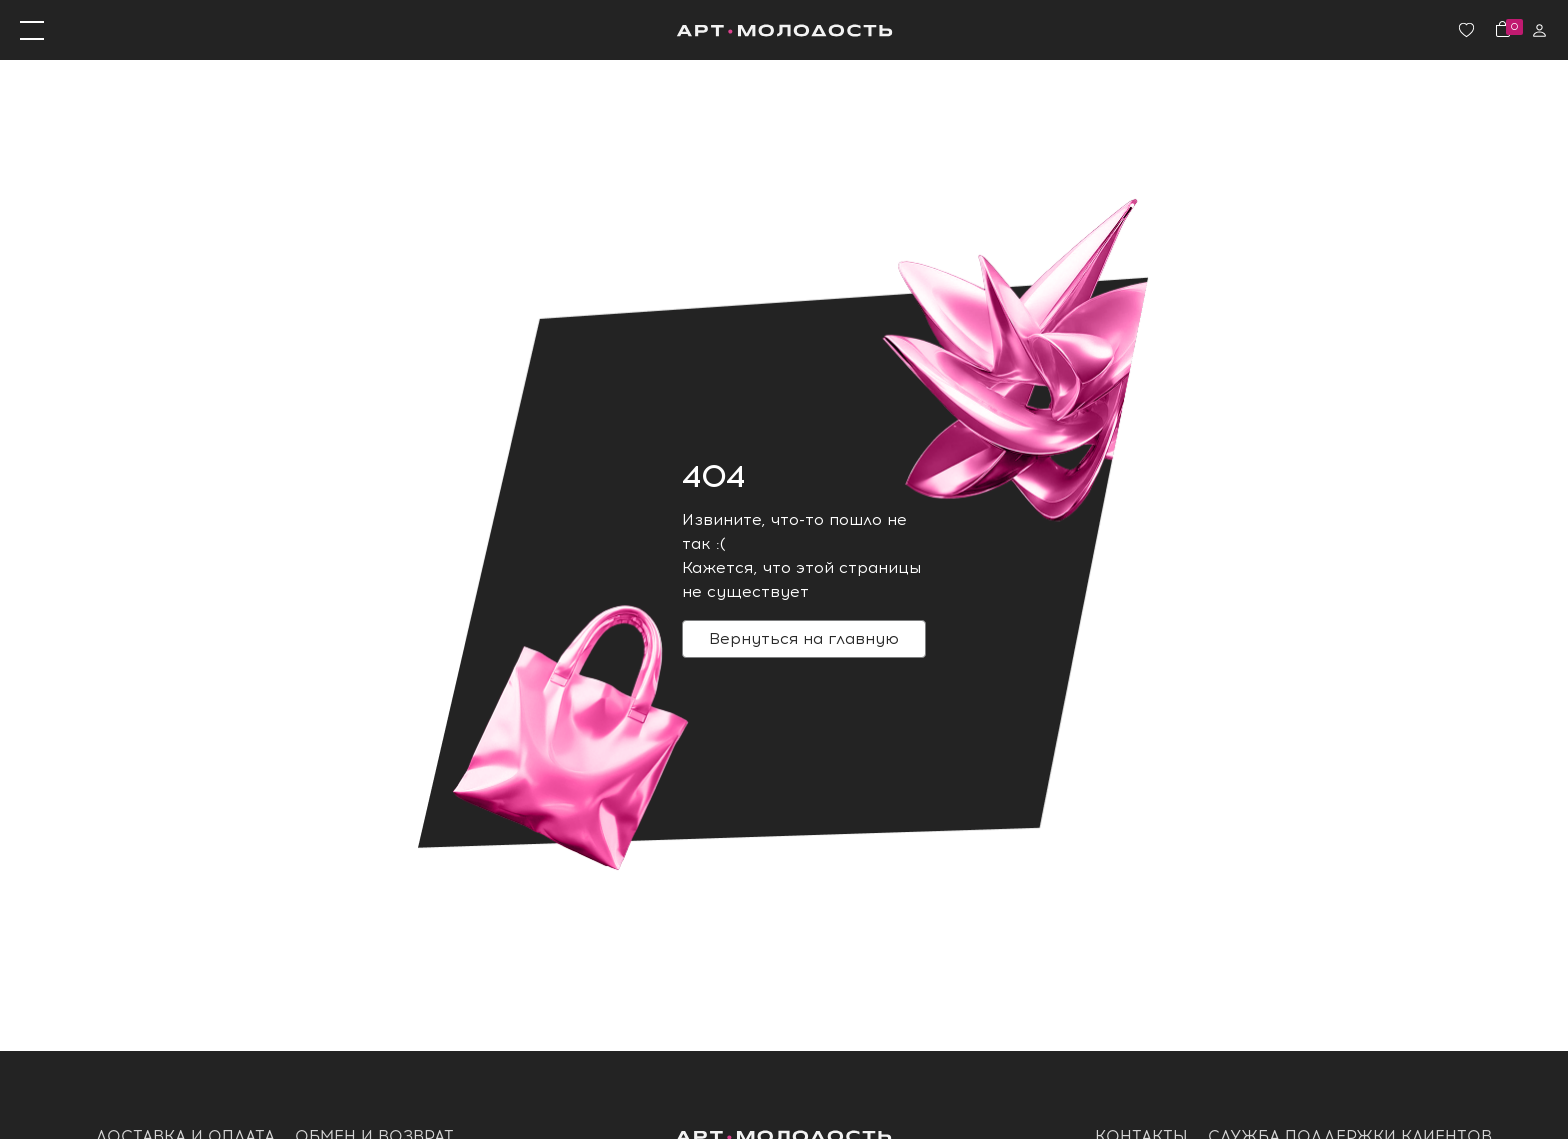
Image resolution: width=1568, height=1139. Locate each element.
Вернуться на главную (804, 638)
